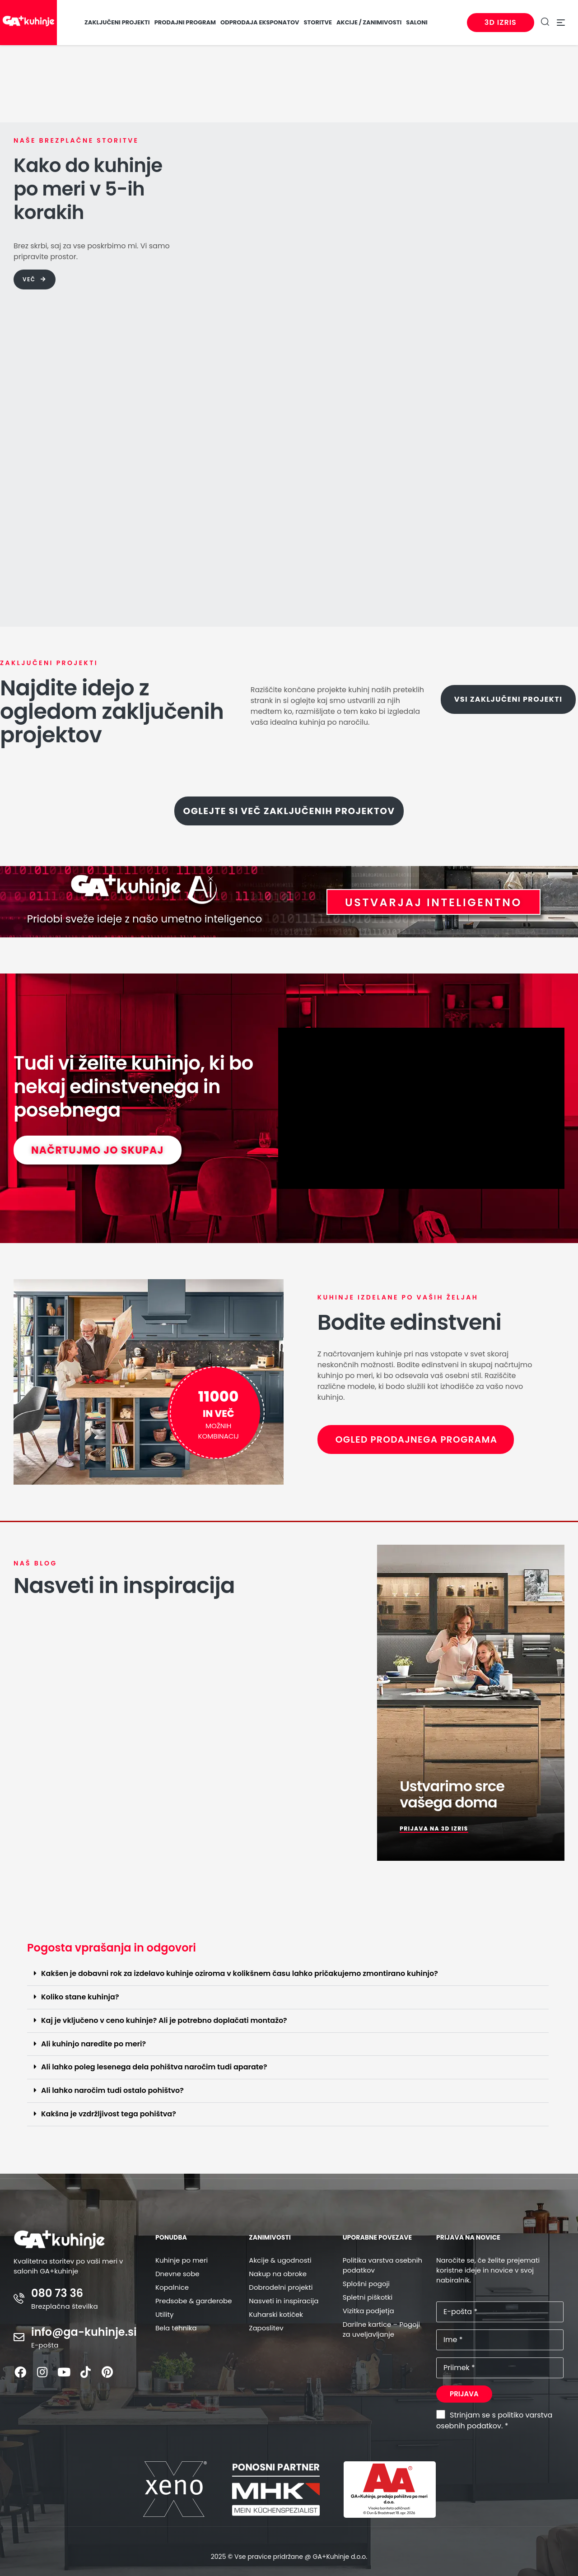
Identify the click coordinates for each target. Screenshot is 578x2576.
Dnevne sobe (177, 2273)
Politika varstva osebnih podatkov (382, 2265)
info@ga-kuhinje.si (84, 2331)
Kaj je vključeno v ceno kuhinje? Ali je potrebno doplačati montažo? (164, 2020)
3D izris (499, 22)
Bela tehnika (176, 2328)
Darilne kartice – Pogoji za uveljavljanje (381, 2329)
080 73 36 (57, 2293)
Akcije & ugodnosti (280, 2260)
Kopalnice (172, 2287)
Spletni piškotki (368, 2297)
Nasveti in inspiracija (283, 2301)
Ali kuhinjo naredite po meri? (93, 2044)
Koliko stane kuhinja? (80, 1997)
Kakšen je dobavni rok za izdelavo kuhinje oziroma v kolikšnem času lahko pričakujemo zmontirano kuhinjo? (239, 1973)
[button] (288, 1974)
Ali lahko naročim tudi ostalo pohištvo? (112, 2090)
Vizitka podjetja (368, 2310)
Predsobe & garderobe (193, 2301)
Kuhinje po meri (181, 2260)
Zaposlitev (266, 2328)
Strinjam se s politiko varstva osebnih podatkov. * (494, 2420)
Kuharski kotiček (276, 2314)
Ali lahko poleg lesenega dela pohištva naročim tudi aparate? (154, 2067)
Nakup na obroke (278, 2273)
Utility (164, 2314)
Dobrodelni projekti (280, 2287)
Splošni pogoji (366, 2283)
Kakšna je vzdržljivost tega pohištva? (108, 2114)
